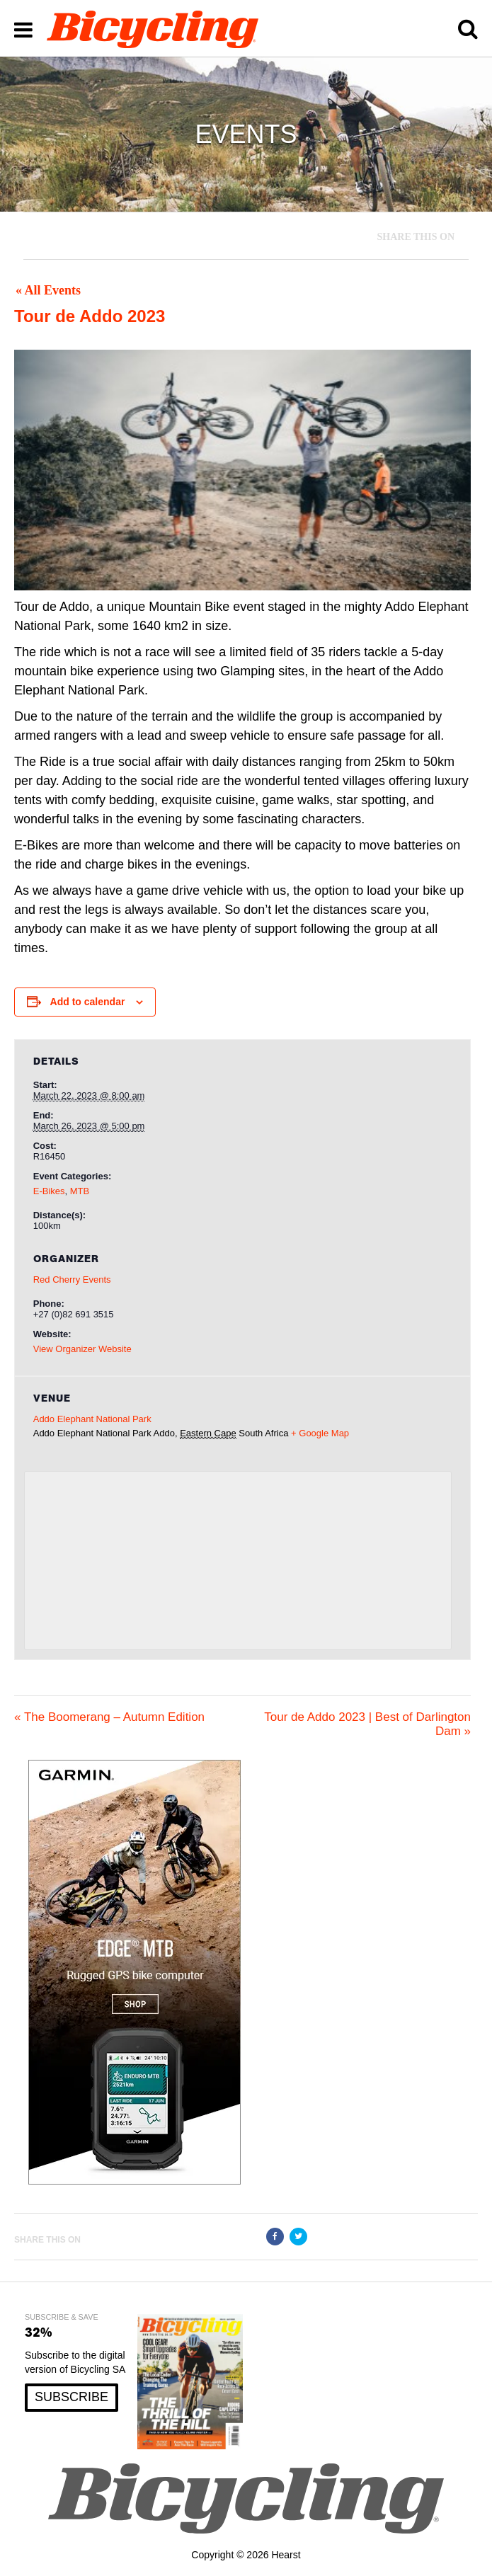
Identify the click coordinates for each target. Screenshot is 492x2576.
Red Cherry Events (72, 1279)
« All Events (48, 290)
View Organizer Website (82, 1349)
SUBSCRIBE (71, 2397)
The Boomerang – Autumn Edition (109, 1717)
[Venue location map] (237, 1560)
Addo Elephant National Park (92, 1419)
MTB (79, 1191)
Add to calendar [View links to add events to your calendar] (87, 1001)
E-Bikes (49, 1191)
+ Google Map (320, 1433)
